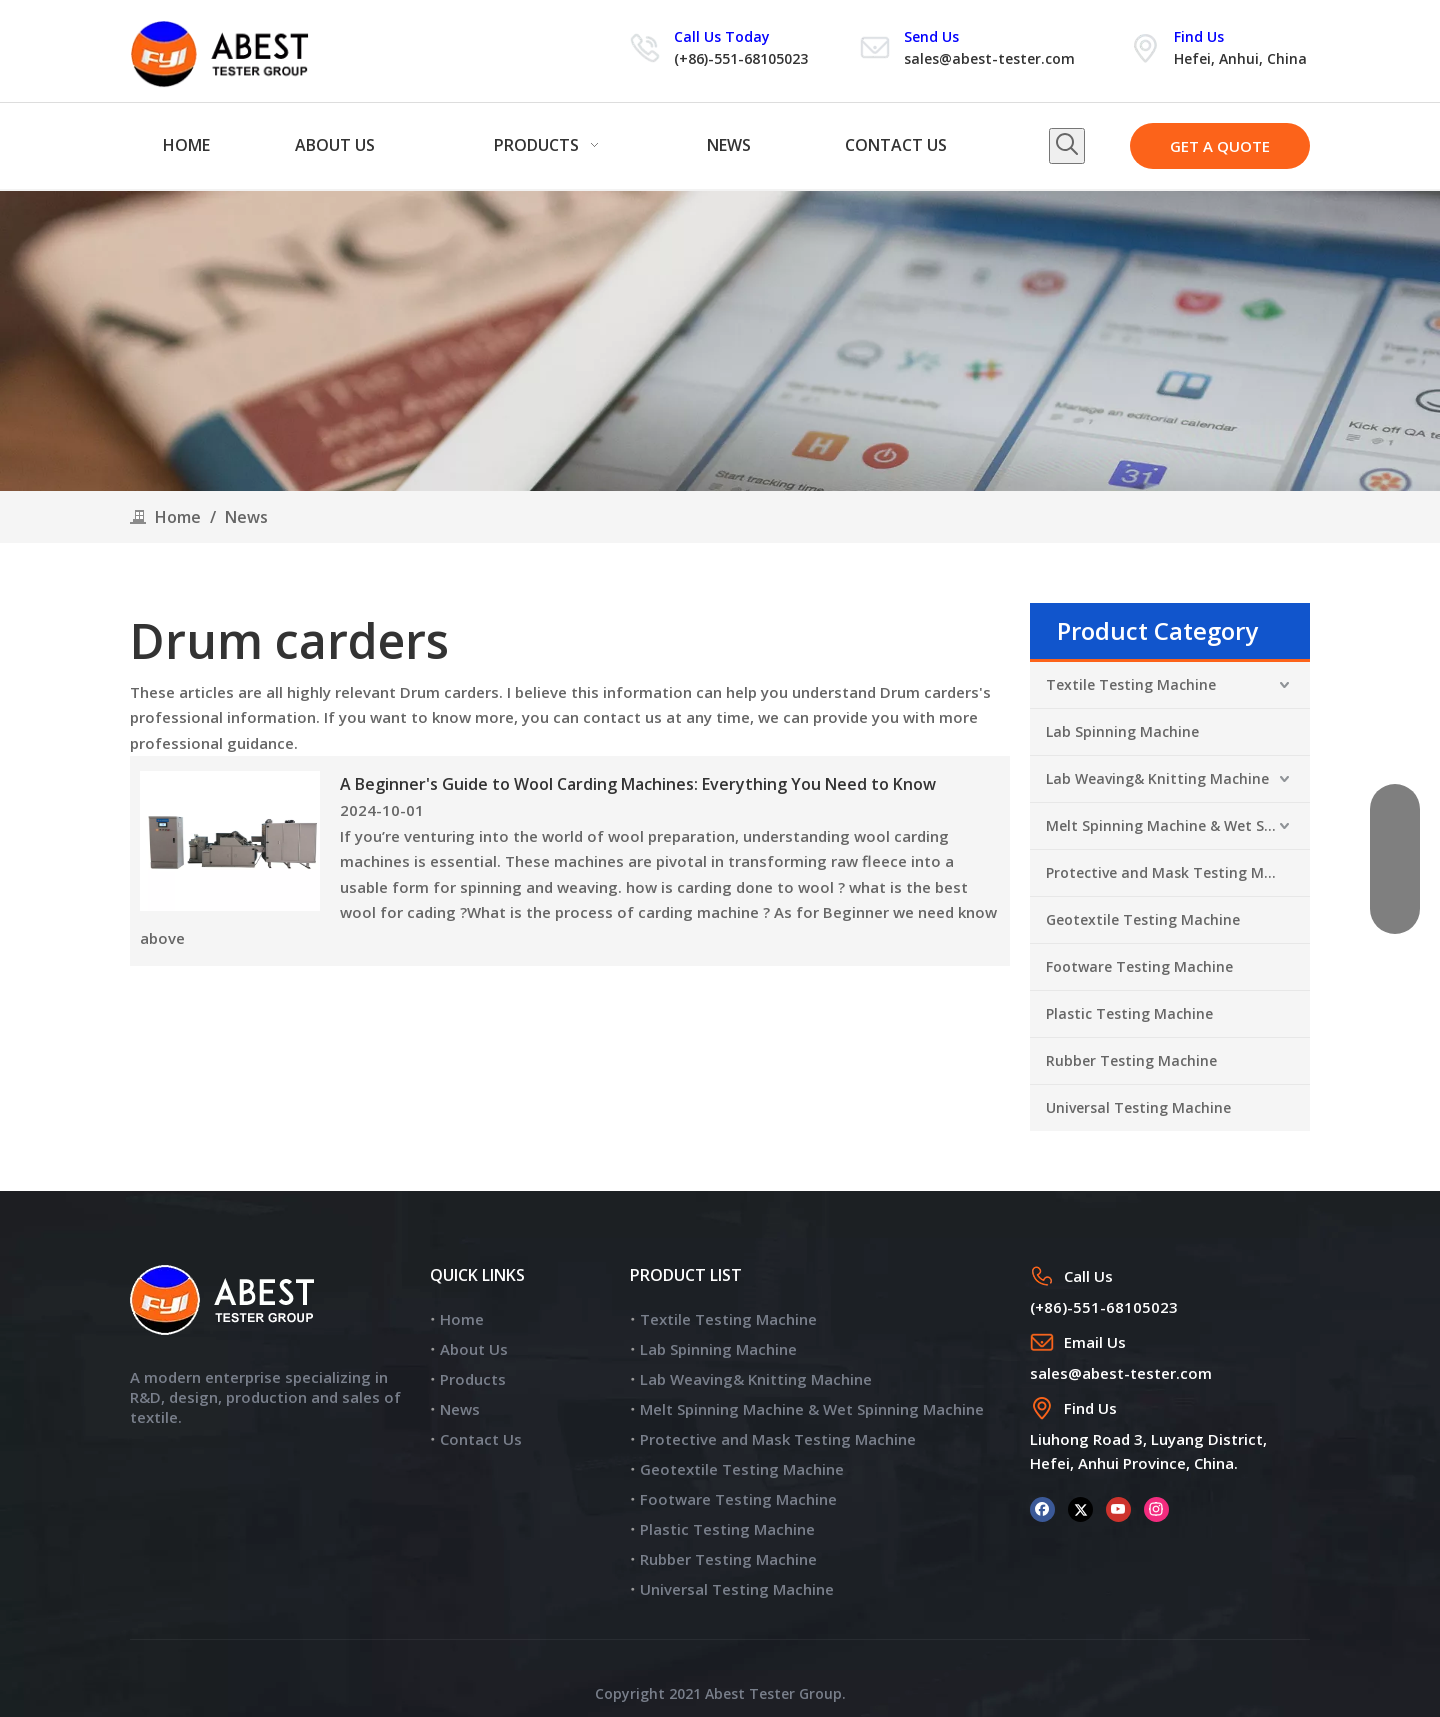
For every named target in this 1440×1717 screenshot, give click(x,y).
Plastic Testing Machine (1129, 1013)
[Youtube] (1118, 1508)
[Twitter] (1080, 1508)
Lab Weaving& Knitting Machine (1157, 778)
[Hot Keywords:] (1067, 146)
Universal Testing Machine (1138, 1107)
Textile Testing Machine (1131, 684)
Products (473, 1379)
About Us (474, 1349)
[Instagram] (1156, 1508)
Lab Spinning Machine (1122, 731)
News (460, 1409)
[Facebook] (1042, 1508)
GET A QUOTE (1220, 146)
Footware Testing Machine (1139, 966)
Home (462, 1319)
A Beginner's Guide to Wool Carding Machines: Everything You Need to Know (638, 784)
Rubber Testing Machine (1131, 1060)
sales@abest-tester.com (989, 58)
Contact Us (481, 1439)
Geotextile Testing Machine (1143, 919)
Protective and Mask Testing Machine (1178, 872)
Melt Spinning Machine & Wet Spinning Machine (1178, 825)
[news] (720, 341)
